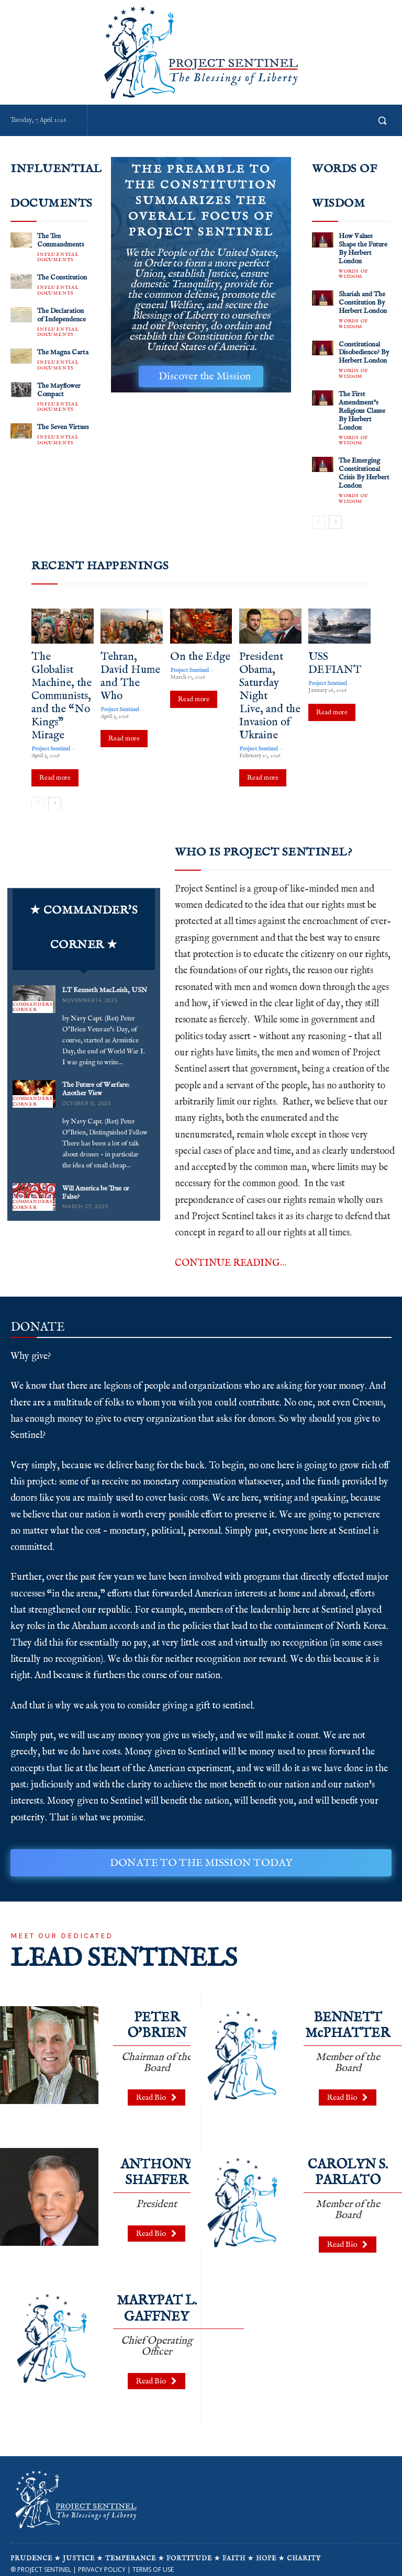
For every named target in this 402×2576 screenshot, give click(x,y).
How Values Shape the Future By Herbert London (362, 247)
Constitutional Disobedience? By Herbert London (364, 348)
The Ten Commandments (60, 239)
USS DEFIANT (335, 653)
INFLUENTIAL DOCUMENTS (58, 256)
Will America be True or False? (96, 1181)
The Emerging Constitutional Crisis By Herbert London (364, 464)
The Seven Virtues (62, 422)
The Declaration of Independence (61, 313)
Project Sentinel (50, 738)
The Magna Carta (62, 349)
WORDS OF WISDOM (353, 272)
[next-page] (335, 512)
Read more (55, 767)
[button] (382, 120)
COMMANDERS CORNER (33, 998)
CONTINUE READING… (230, 1253)
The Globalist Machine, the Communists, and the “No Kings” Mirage (61, 685)
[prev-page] (318, 512)
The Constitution (61, 276)
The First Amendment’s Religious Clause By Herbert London (362, 404)
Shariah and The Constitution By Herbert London (362, 299)
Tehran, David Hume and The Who (130, 666)
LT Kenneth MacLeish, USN (104, 981)
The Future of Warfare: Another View (95, 1079)
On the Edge (200, 646)
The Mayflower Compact (59, 386)
